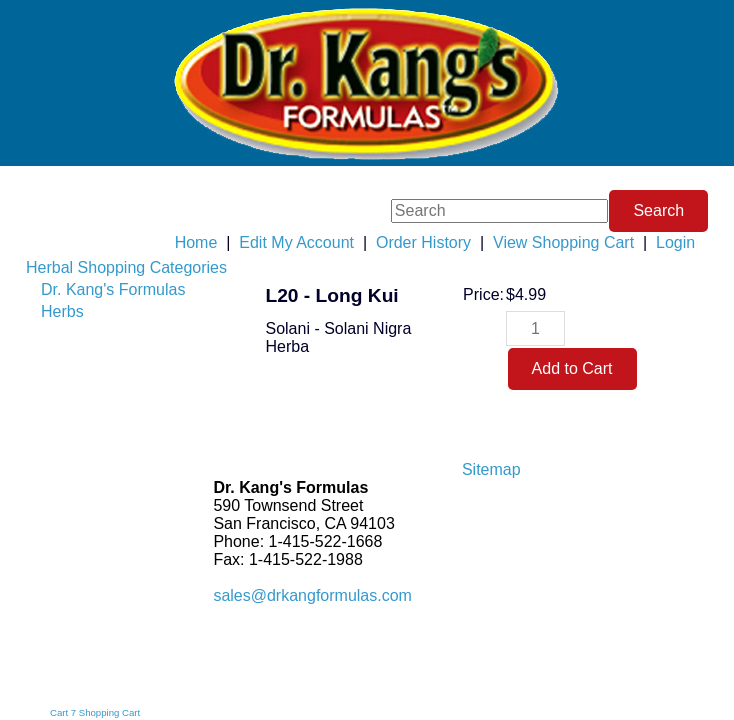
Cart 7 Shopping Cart (95, 712)
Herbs (62, 311)
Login (675, 242)
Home (196, 242)
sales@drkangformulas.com (312, 595)
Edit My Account (296, 242)
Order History (423, 242)
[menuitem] (126, 268)
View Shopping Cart (563, 242)
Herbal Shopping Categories (126, 267)
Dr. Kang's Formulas (113, 289)
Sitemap (491, 469)
